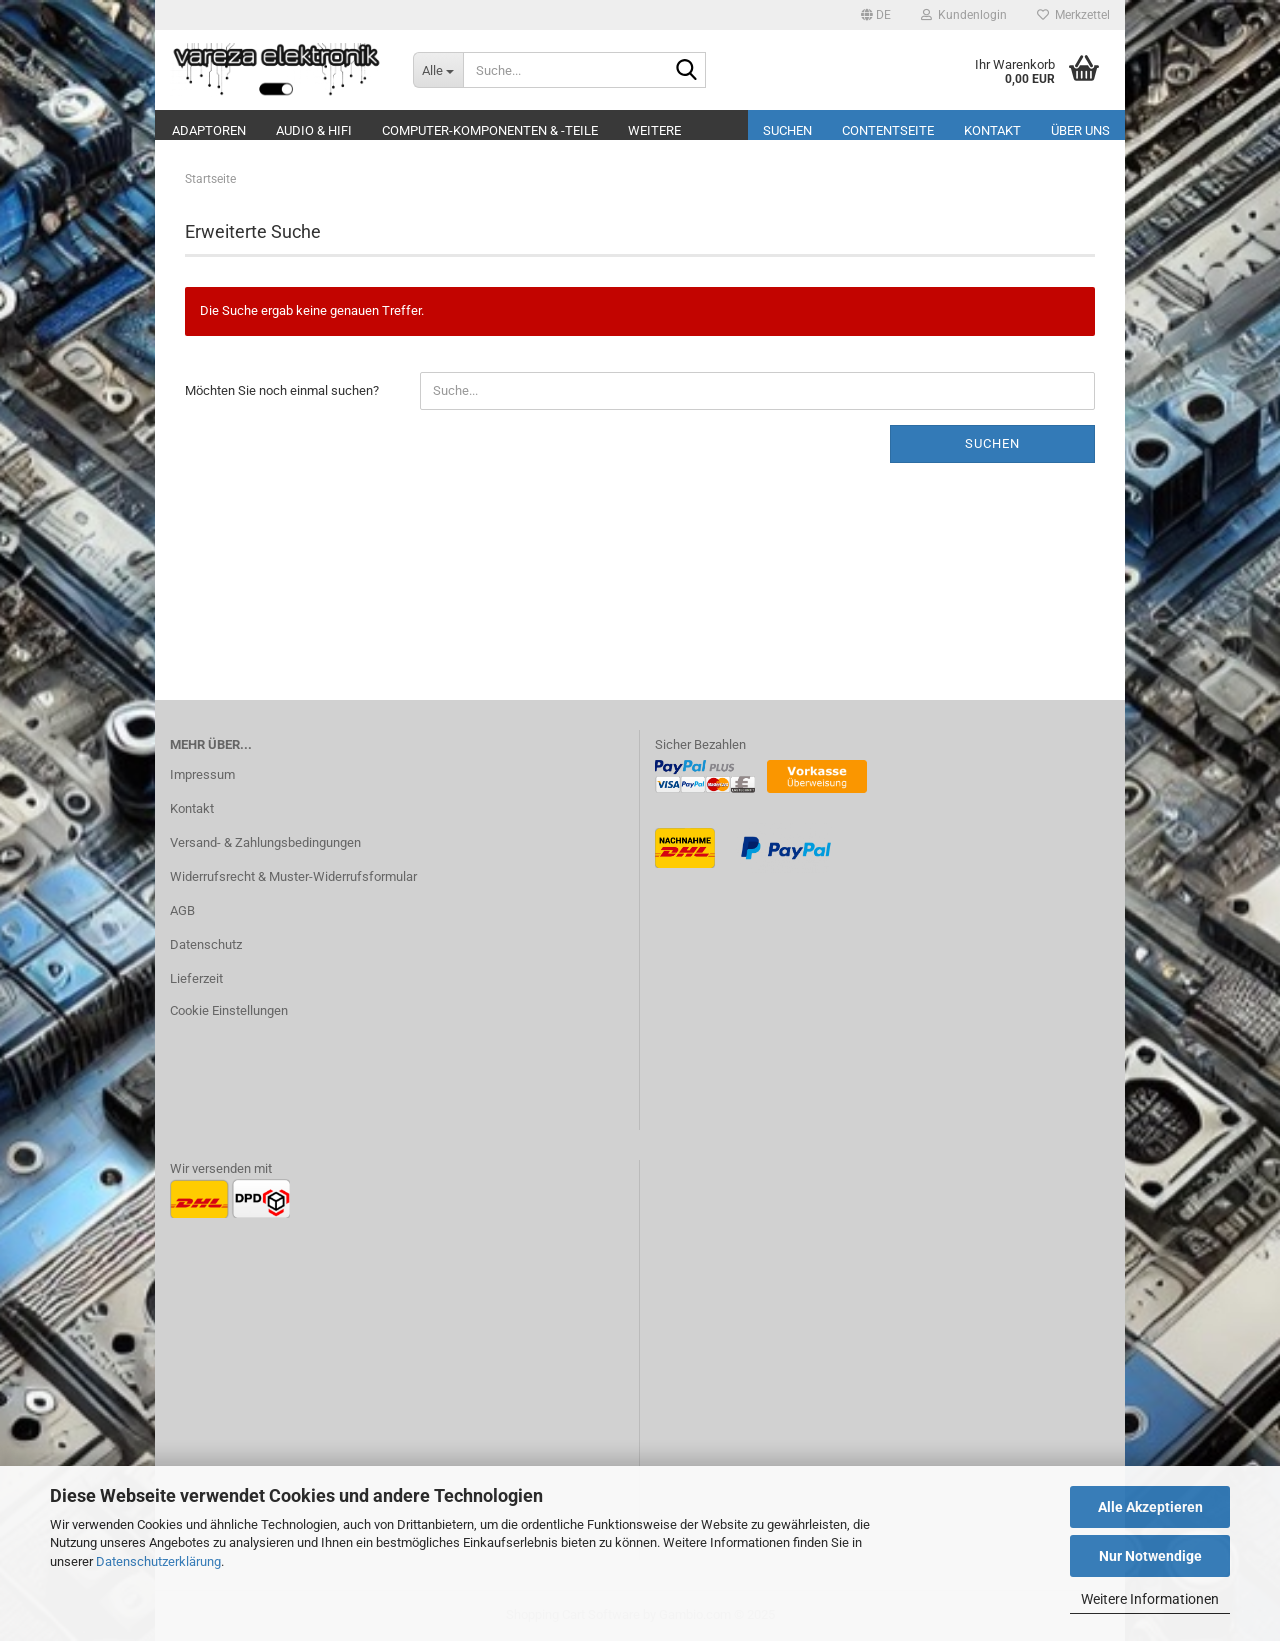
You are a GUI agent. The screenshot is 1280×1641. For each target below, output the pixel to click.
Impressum (202, 774)
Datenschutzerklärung (158, 1561)
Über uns (1080, 130)
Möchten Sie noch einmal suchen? (282, 390)
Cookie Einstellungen (229, 1010)
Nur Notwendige (1150, 1556)
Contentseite (888, 130)
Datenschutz (206, 944)
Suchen (787, 130)
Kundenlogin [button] (964, 15)
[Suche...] (438, 70)
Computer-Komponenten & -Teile (490, 130)
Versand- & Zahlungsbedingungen (265, 842)
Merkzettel (1073, 15)
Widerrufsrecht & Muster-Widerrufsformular (293, 876)
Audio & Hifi (314, 130)
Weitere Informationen (1150, 1599)
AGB (182, 910)
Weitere (654, 130)
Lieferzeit (196, 978)
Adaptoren (209, 130)
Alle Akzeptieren (1150, 1507)
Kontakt (992, 130)
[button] (876, 15)
